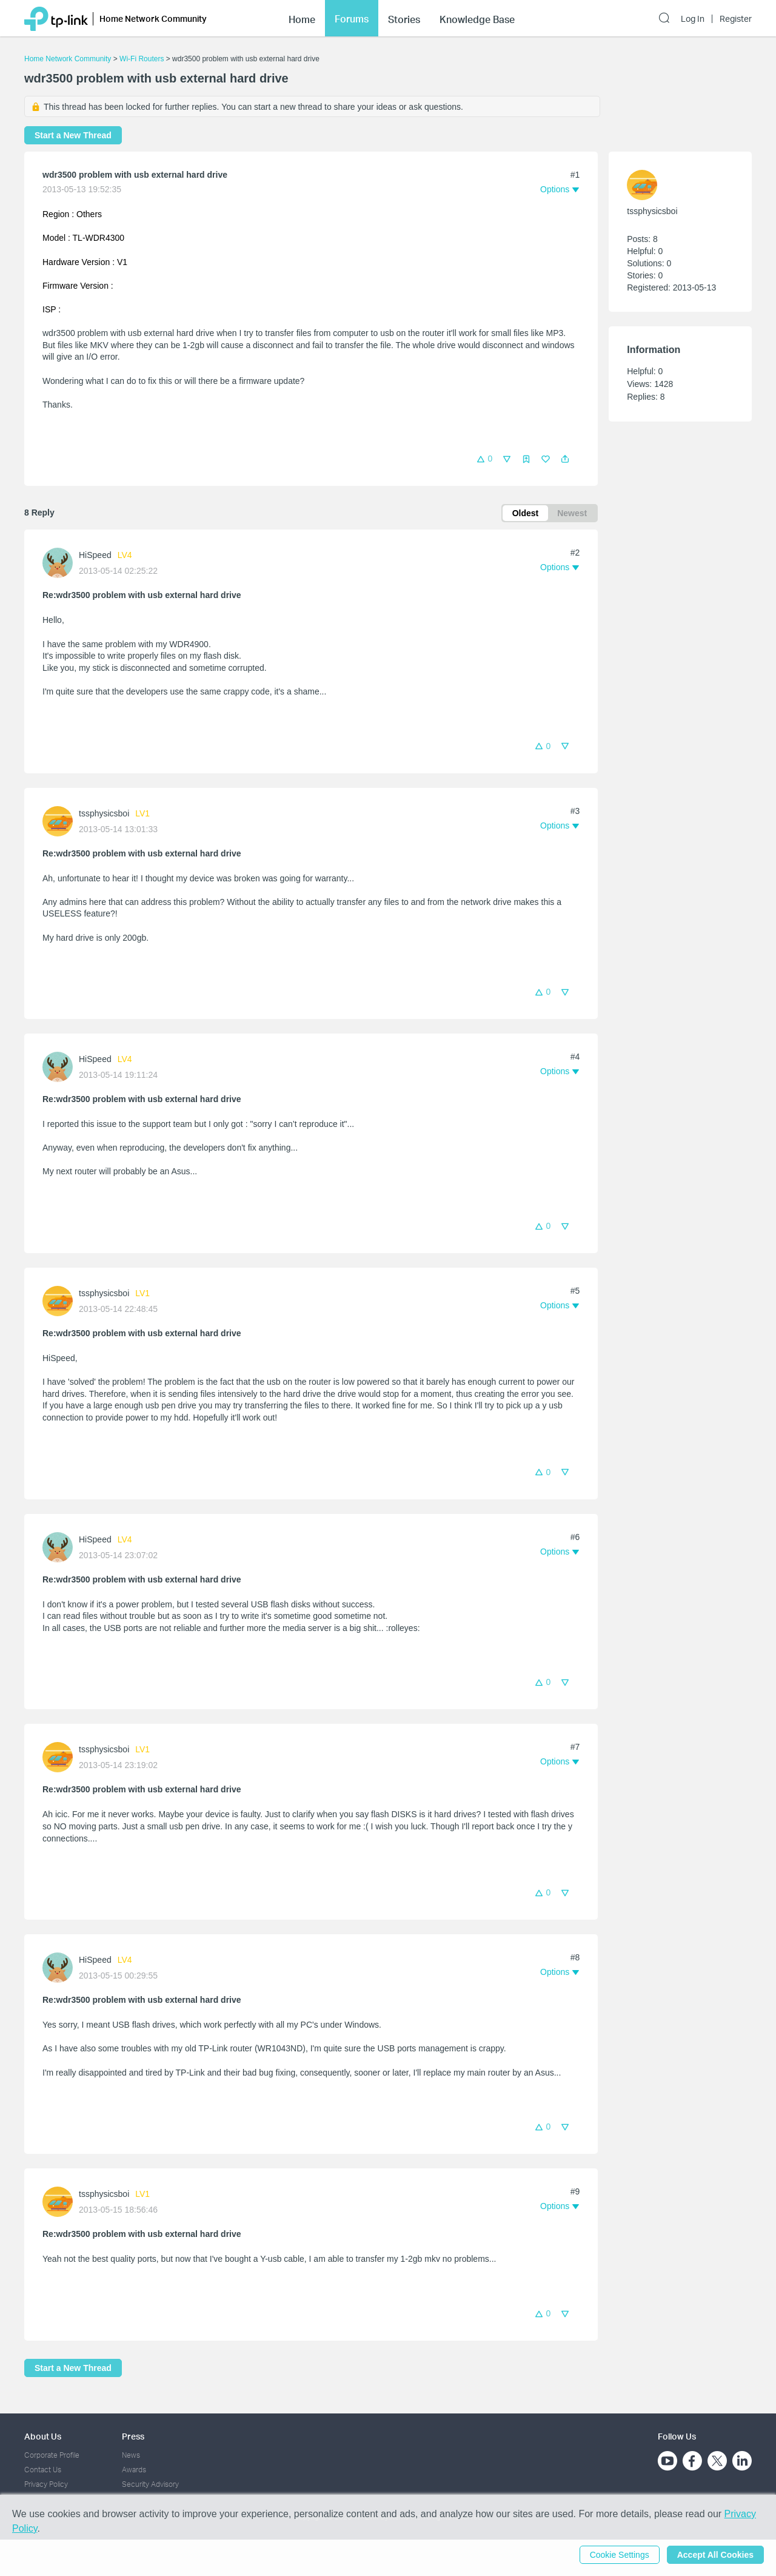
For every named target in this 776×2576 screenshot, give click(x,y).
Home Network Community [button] (153, 18)
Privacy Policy (46, 2484)
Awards (134, 2469)
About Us (42, 2436)
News (131, 2455)
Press (133, 2436)
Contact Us (42, 2469)
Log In (692, 19)
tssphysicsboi (104, 813)
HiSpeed (95, 555)
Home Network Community (67, 59)
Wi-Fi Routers (142, 59)
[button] (565, 459)
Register (736, 19)
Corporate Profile (51, 2455)
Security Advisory (150, 2484)
